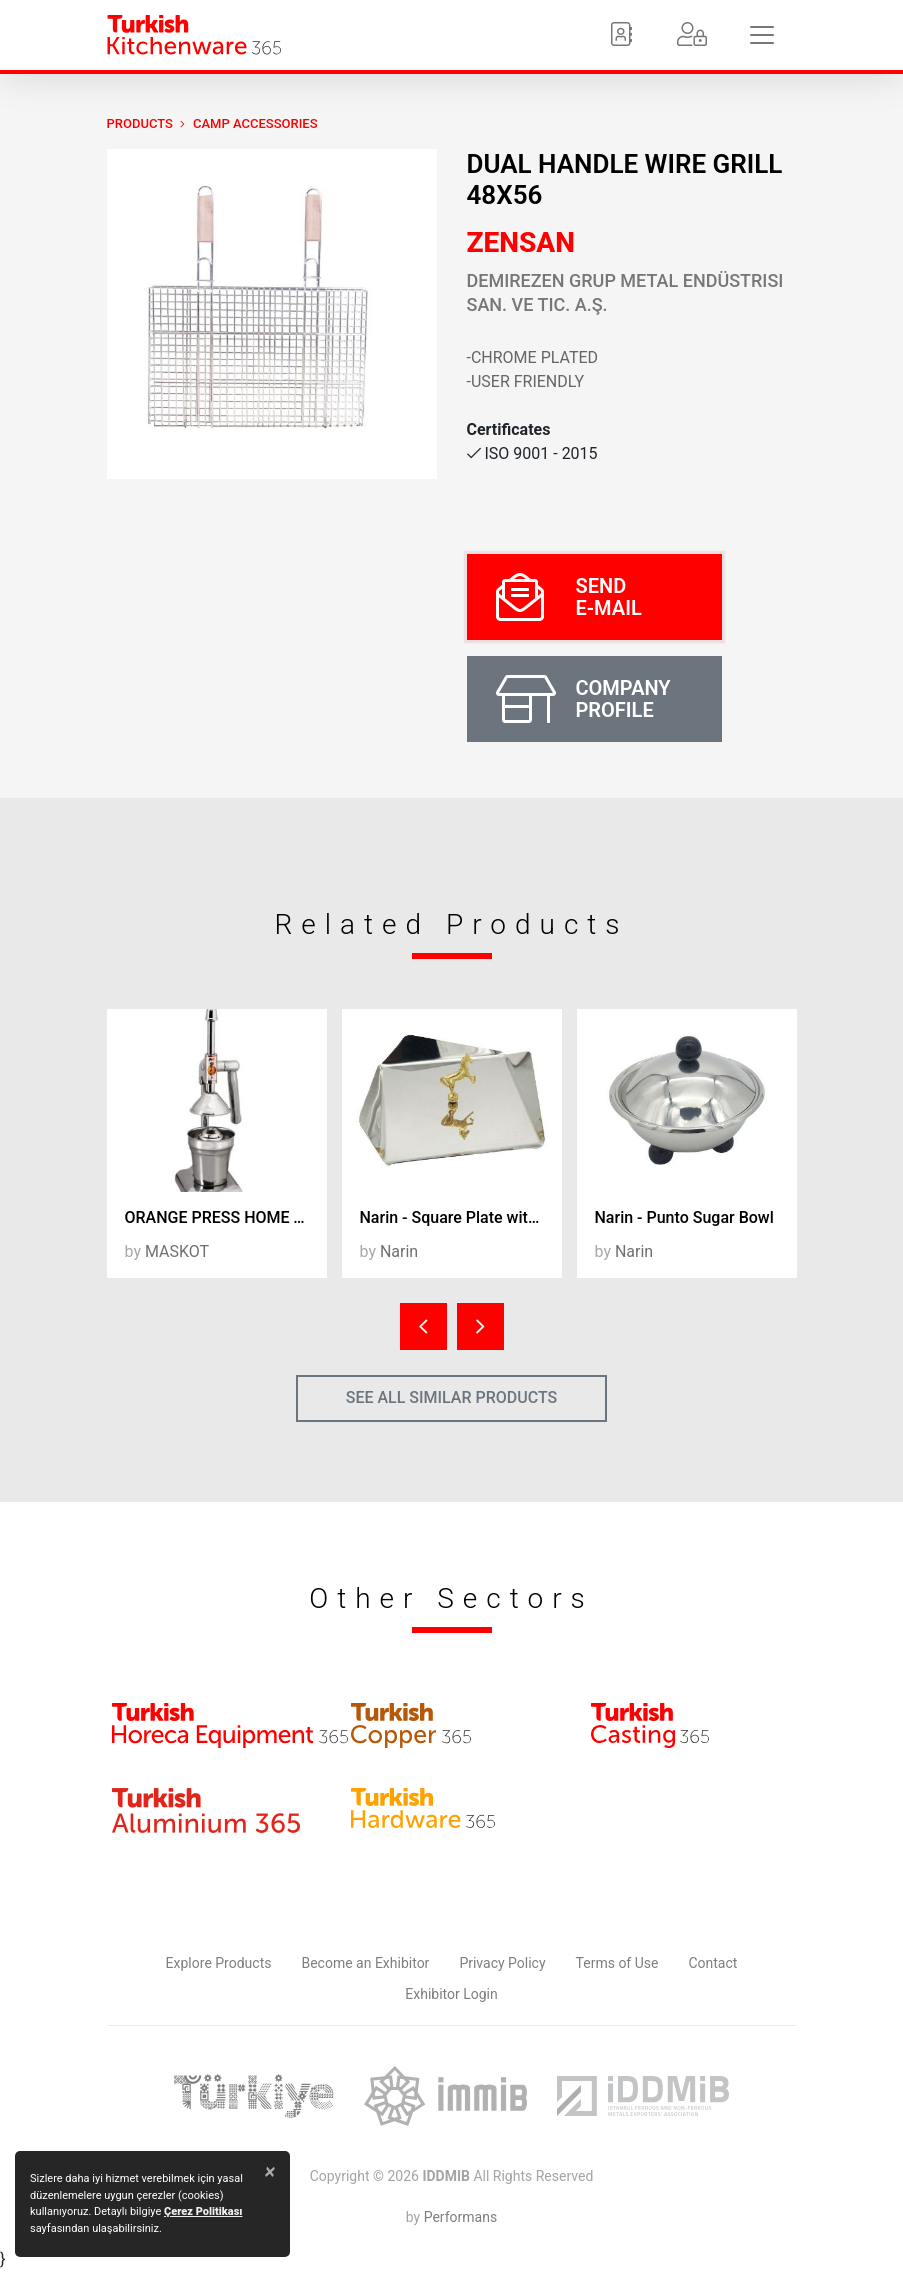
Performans (460, 2217)
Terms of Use (617, 1963)
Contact (712, 1963)
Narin (399, 1251)
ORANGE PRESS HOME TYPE (226, 1217)
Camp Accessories (255, 123)
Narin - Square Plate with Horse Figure (461, 1217)
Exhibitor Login (451, 1994)
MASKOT (177, 1251)
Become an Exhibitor (365, 1963)
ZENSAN (521, 242)
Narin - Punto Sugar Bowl (684, 1217)
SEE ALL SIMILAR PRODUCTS (452, 1397)
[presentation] (423, 1326)
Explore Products (219, 1963)
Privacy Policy (502, 1963)
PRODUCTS (140, 123)
